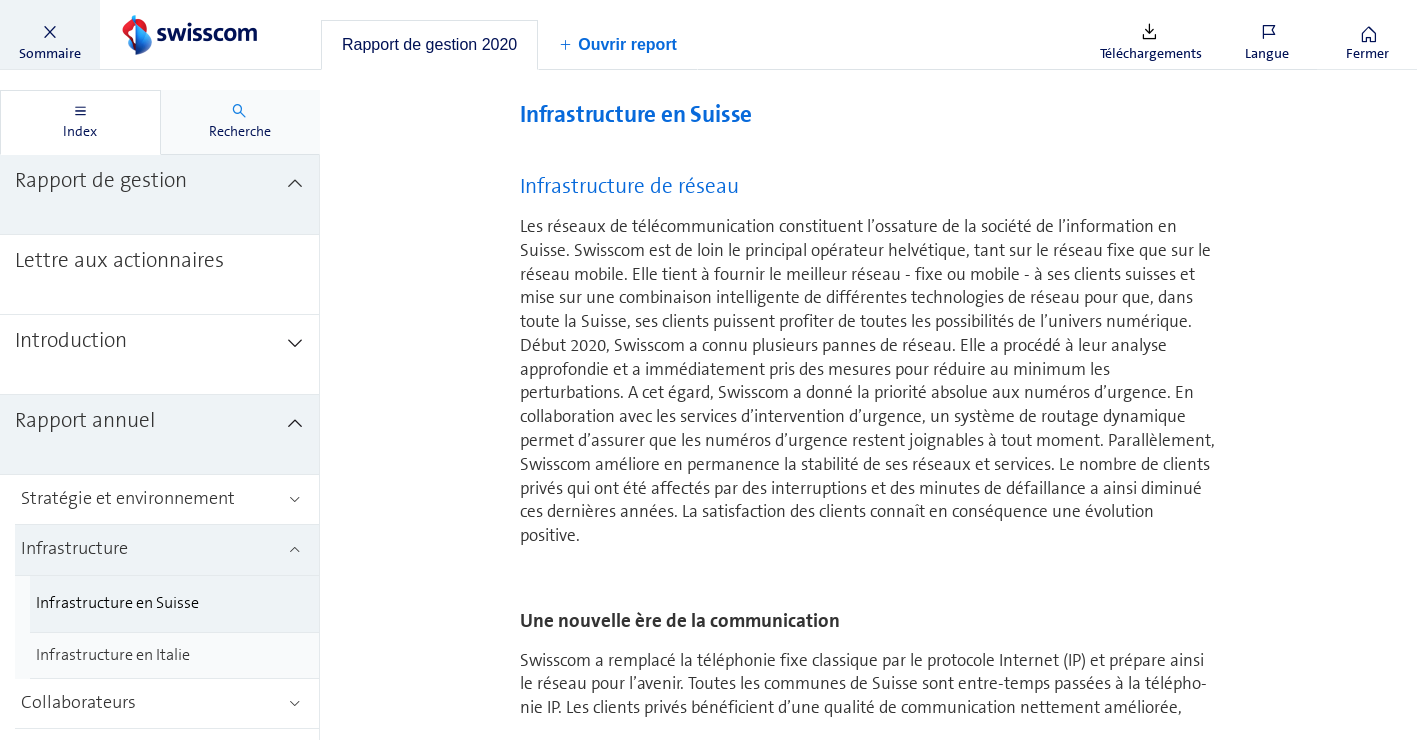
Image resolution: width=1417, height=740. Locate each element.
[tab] (429, 45)
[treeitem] (160, 195)
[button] (50, 35)
